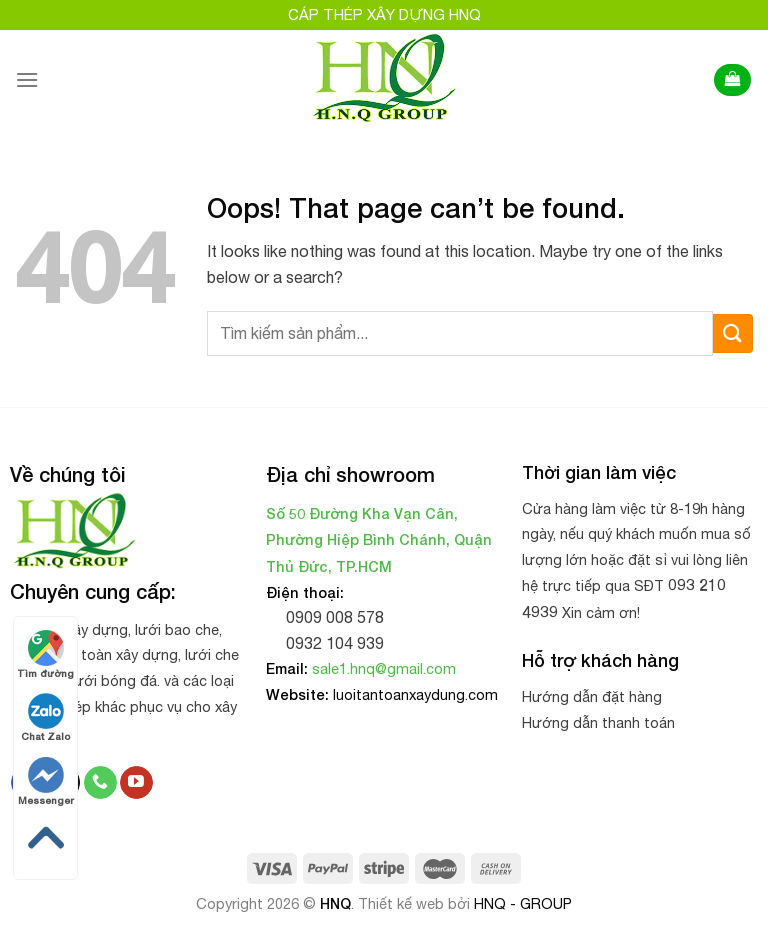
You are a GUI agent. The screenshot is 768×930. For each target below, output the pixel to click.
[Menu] (27, 79)
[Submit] (733, 333)
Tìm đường (45, 654)
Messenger (46, 781)
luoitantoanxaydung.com (415, 694)
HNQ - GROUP (523, 903)
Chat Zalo (45, 717)
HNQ (335, 903)
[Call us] (100, 783)
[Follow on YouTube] (136, 783)
